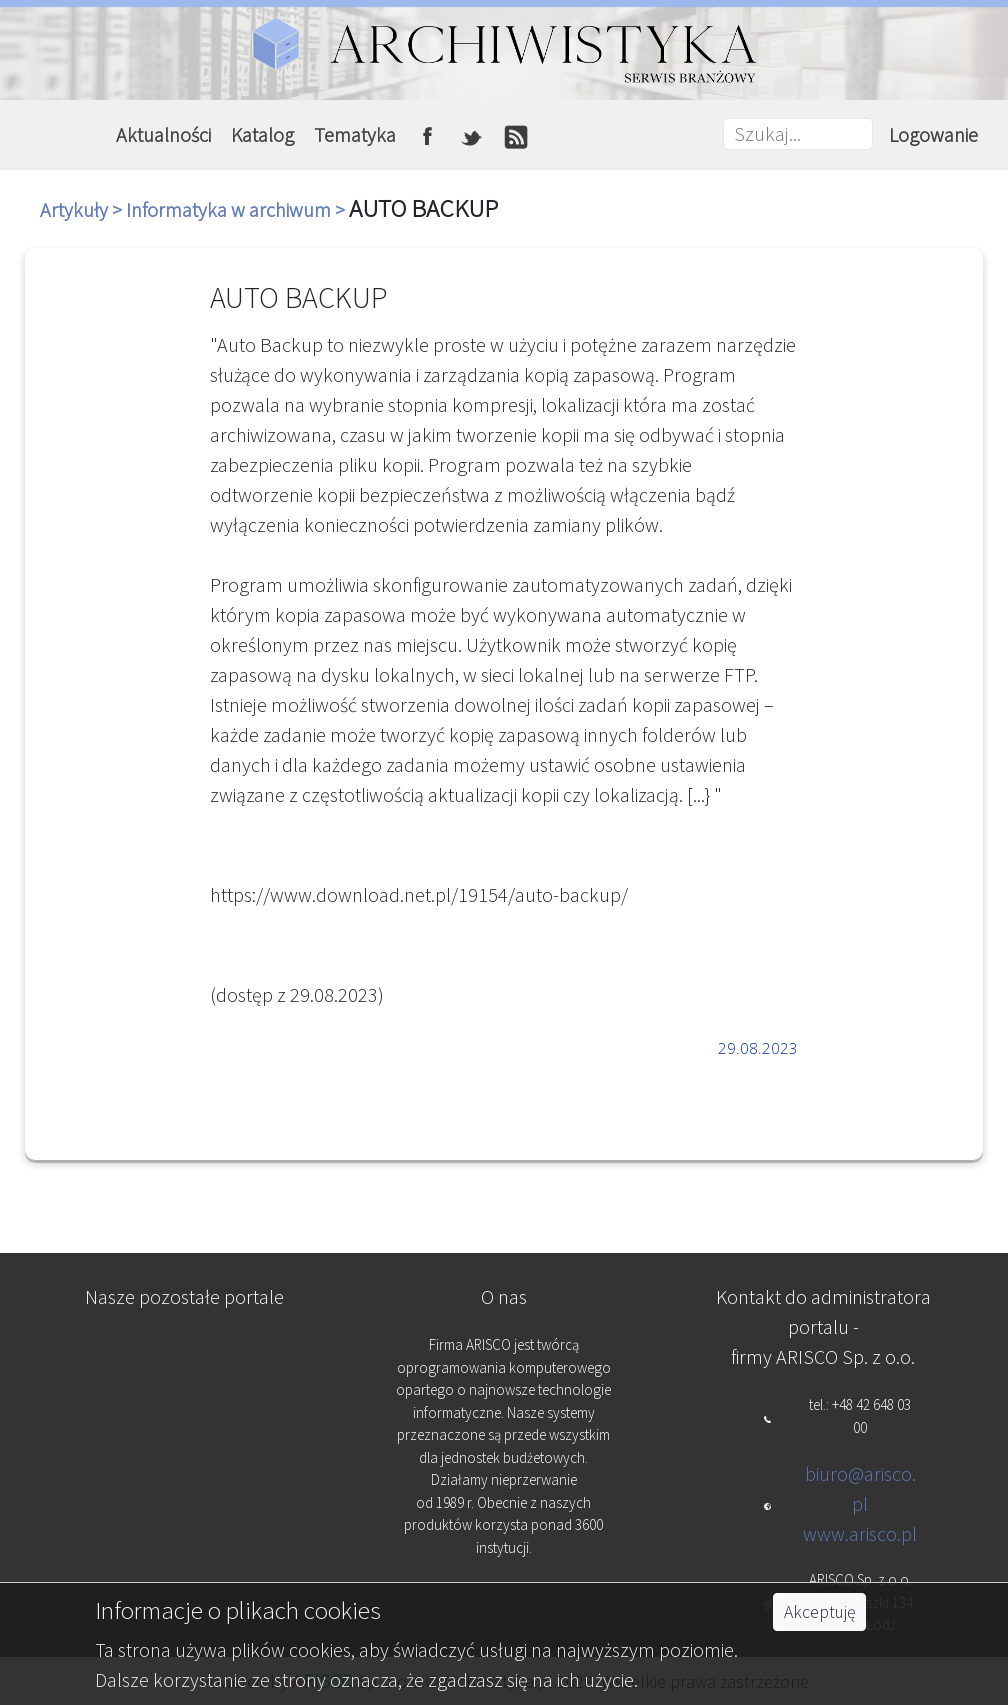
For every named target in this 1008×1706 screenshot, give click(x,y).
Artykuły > (83, 209)
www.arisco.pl (860, 1533)
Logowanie (933, 134)
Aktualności (163, 134)
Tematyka (355, 134)
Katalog (262, 134)
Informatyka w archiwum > (237, 209)
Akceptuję (819, 1612)
